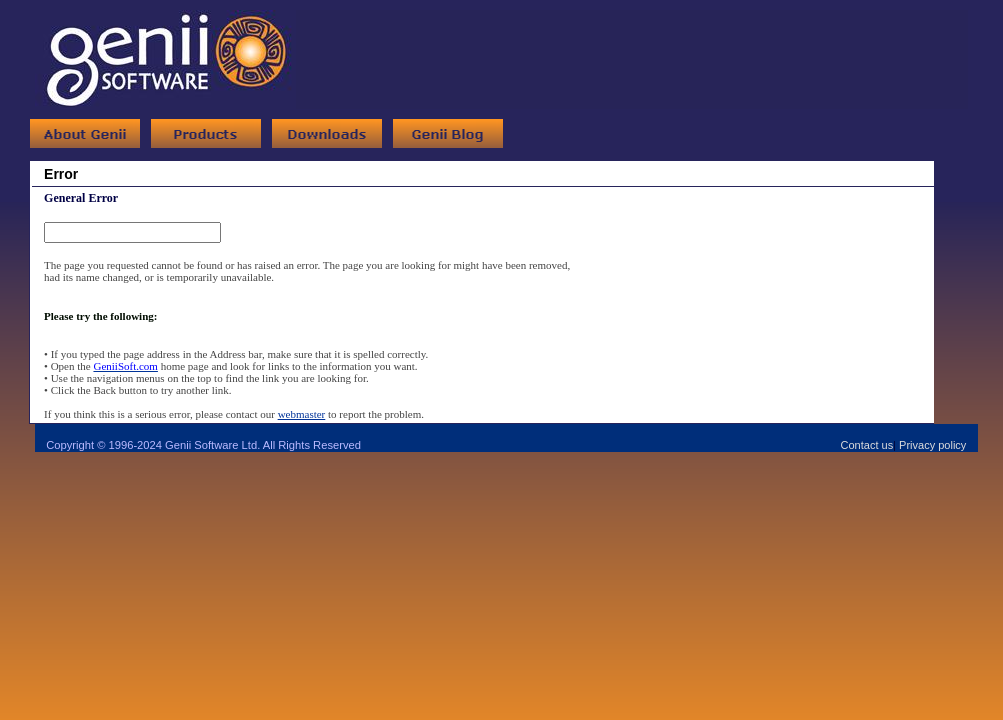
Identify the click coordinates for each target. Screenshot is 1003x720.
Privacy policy (932, 445)
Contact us (867, 445)
